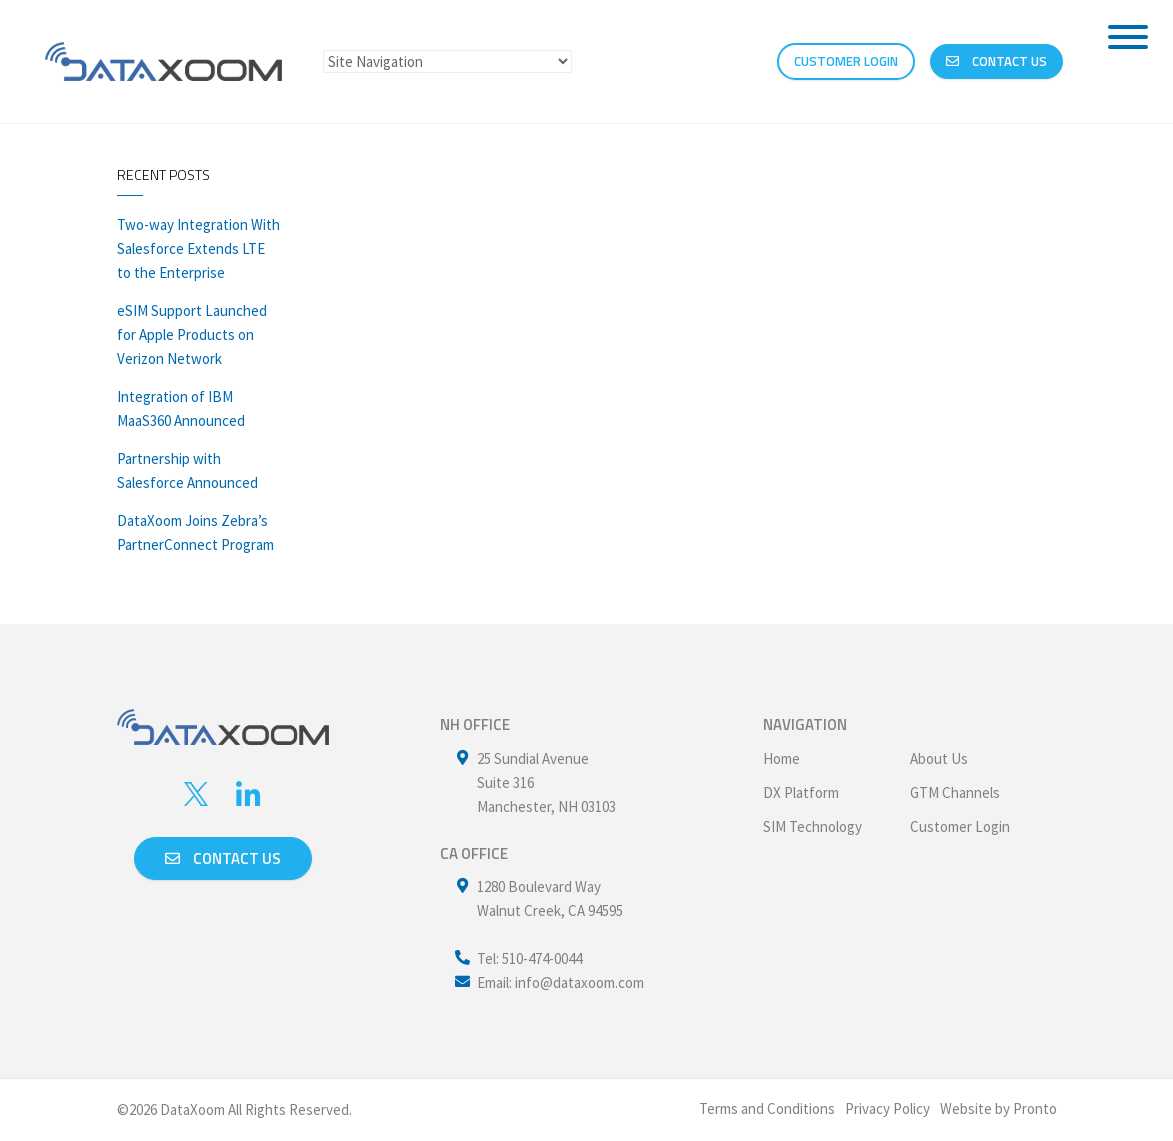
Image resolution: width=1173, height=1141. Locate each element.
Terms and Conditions (767, 1108)
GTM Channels (955, 792)
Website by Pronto (998, 1108)
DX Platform (801, 792)
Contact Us (996, 61)
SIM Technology (812, 826)
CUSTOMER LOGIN (846, 61)
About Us (939, 758)
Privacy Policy (887, 1108)
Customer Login (960, 826)
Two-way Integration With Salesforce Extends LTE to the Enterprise (198, 248)
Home (781, 758)
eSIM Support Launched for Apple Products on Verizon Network (192, 334)
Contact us (223, 858)
